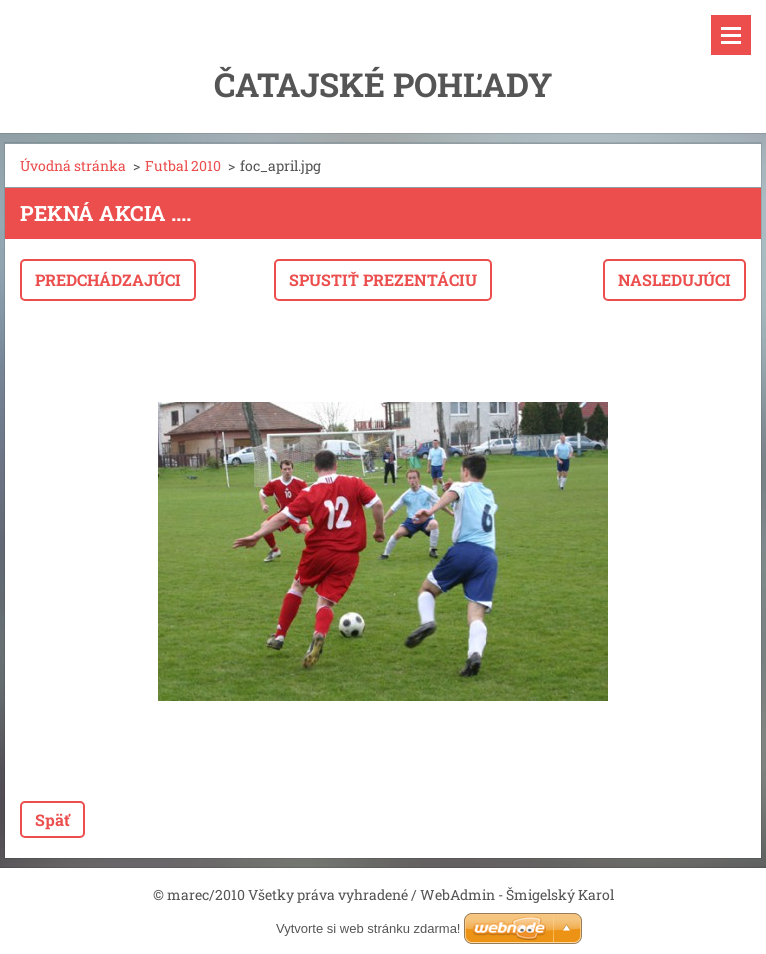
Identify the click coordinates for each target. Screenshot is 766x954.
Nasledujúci (674, 279)
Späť (52, 819)
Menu (731, 35)
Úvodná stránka (73, 165)
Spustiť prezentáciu (383, 279)
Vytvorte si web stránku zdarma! (368, 928)
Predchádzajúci (108, 279)
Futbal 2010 (183, 165)
